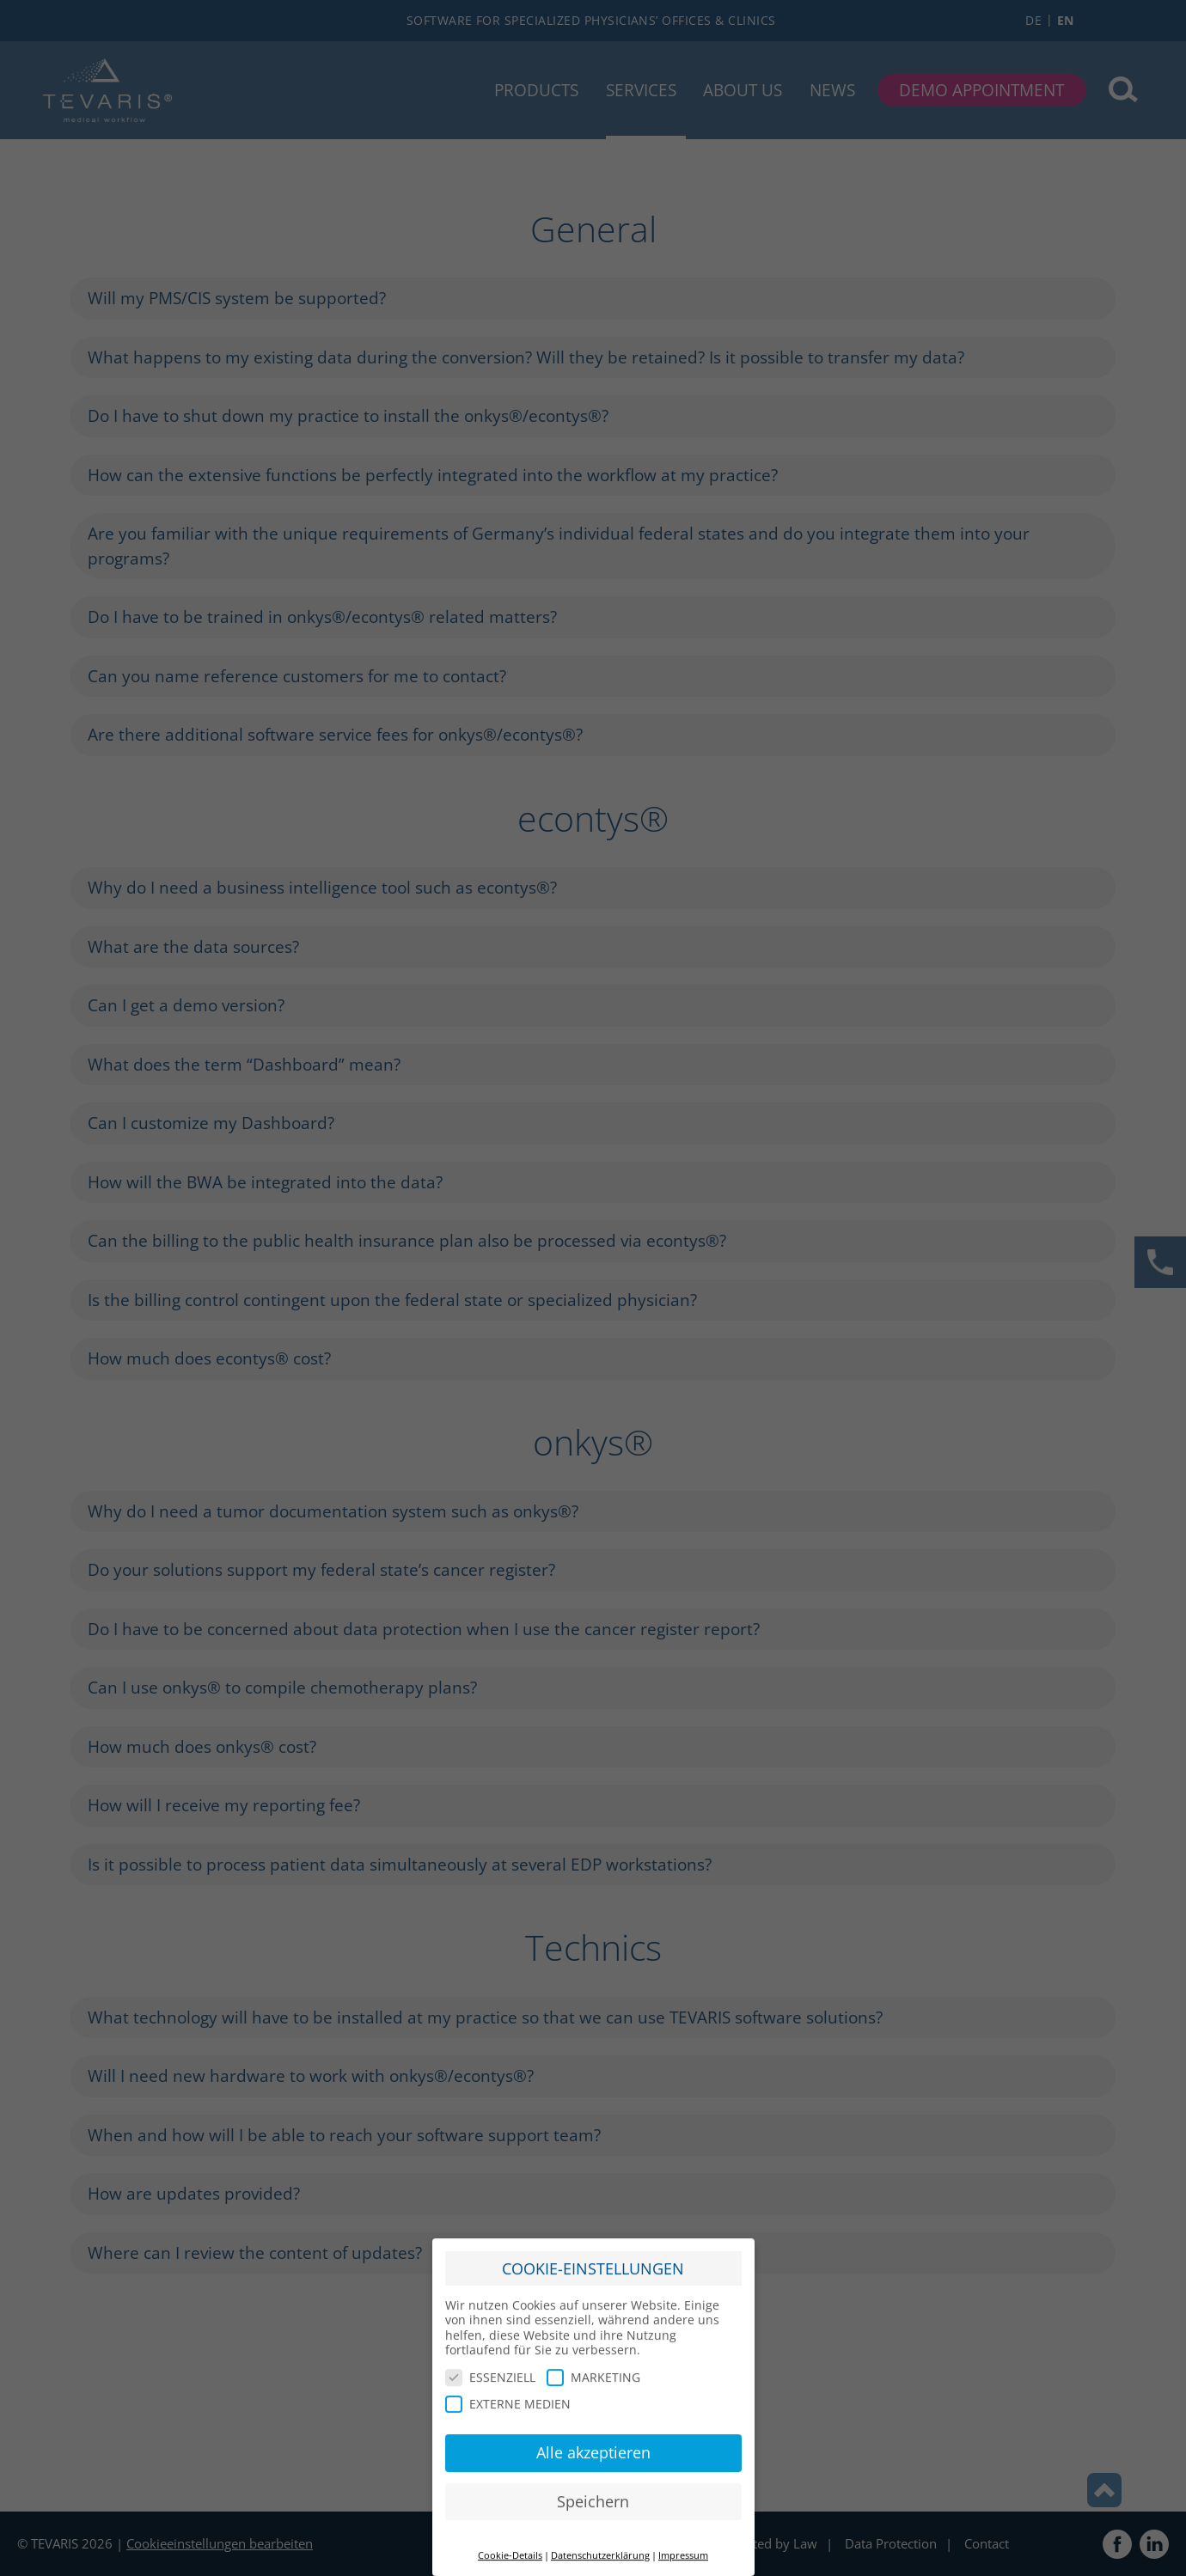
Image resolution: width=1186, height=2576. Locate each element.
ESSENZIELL (490, 2365)
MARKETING (593, 2365)
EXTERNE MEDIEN (508, 2392)
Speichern (593, 2489)
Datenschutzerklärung (600, 2544)
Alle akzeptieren (593, 2441)
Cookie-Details (510, 2544)
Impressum (683, 2544)
